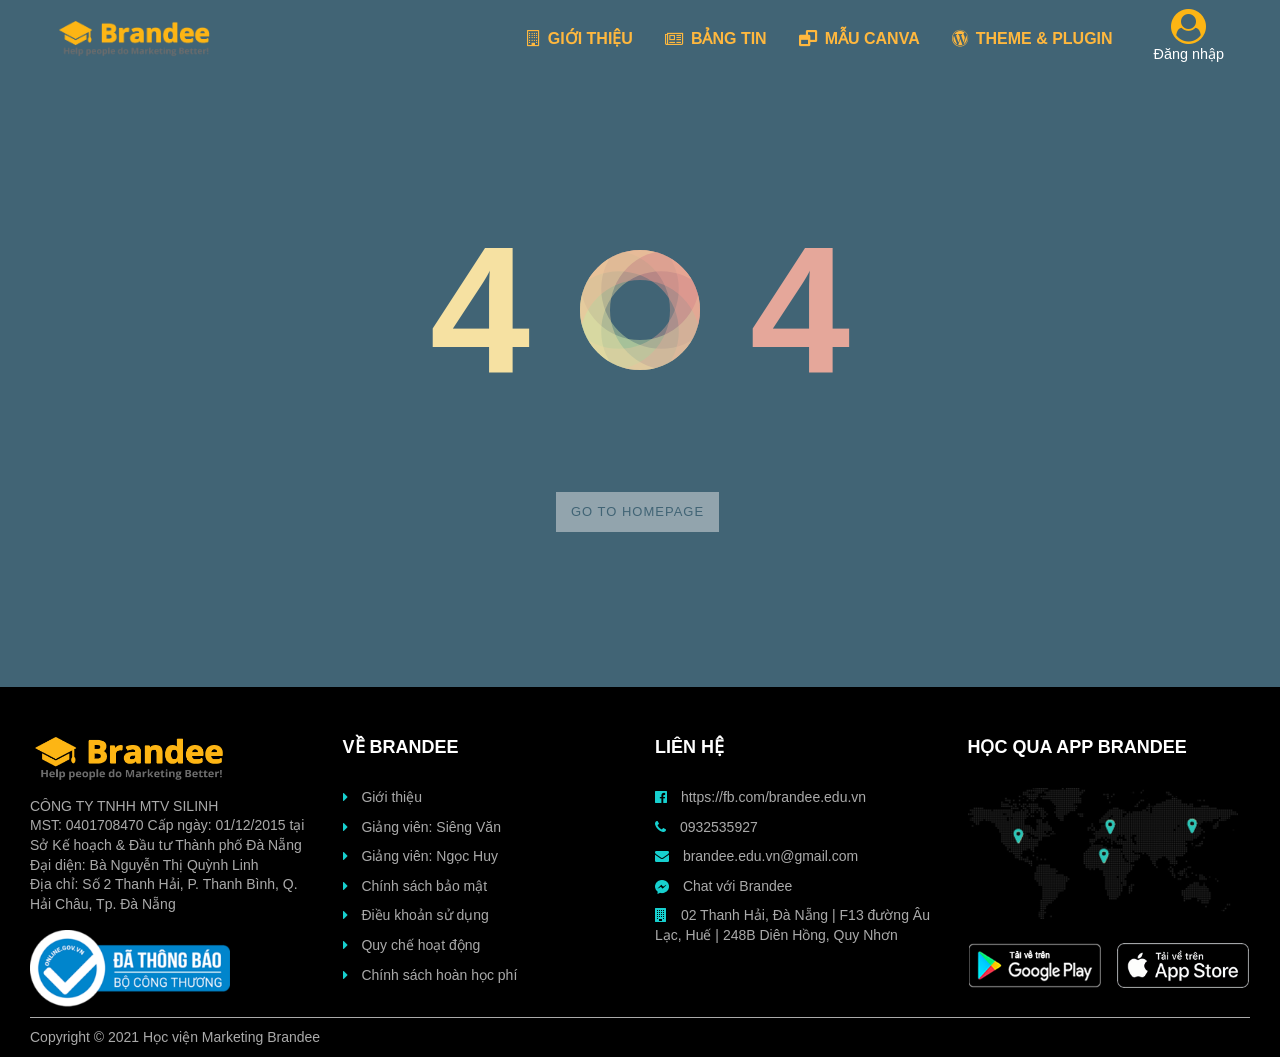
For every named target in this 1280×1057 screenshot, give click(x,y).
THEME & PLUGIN (1032, 39)
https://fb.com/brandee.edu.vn (760, 797)
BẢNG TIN (716, 38)
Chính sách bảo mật (415, 886)
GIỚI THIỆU (580, 39)
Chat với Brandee (723, 886)
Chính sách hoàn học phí (430, 975)
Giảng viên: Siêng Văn (422, 827)
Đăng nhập (1189, 39)
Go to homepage (637, 511)
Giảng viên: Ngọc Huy (421, 856)
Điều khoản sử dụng (416, 915)
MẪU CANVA (859, 39)
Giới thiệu (382, 797)
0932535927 (706, 827)
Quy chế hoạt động (412, 945)
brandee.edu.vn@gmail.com (756, 856)
